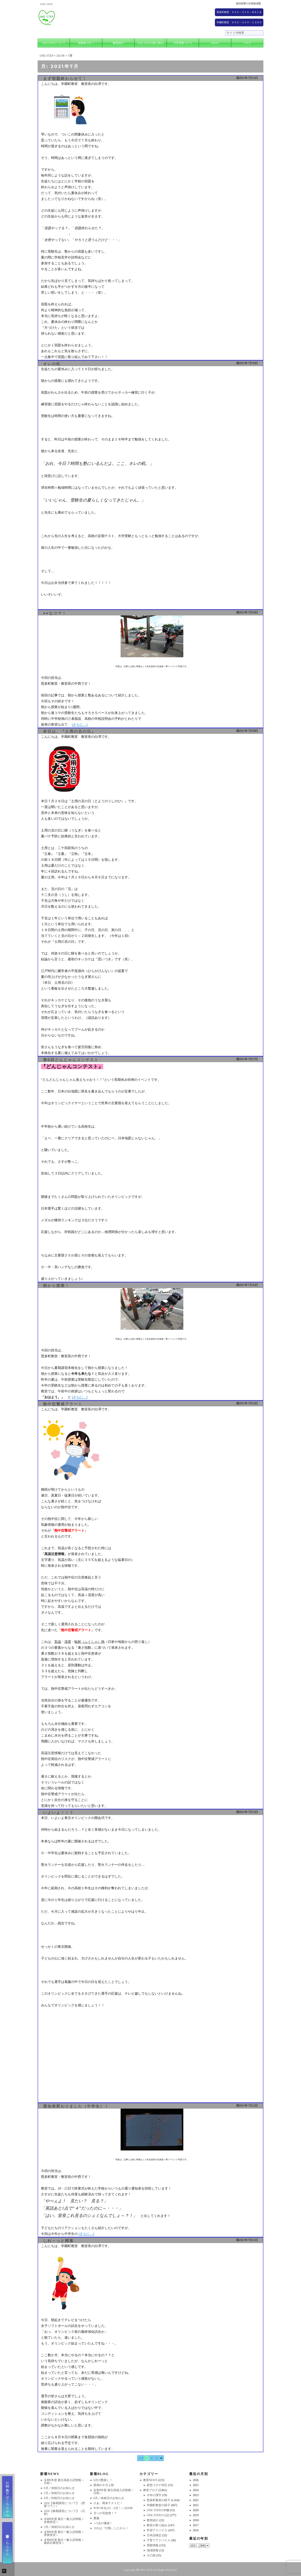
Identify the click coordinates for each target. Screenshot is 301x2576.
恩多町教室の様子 (158, 2500)
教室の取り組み (157, 2525)
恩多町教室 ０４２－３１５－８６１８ (239, 12)
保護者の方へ (86, 43)
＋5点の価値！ (102, 2523)
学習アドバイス (157, 2530)
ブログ (247, 43)
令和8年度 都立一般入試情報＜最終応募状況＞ (64, 2541)
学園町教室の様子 (158, 2505)
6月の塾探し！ (102, 2480)
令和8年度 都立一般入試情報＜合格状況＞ (64, 2520)
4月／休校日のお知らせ (59, 2498)
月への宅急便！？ (105, 2513)
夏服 (96, 2518)
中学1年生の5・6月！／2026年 (113, 2508)
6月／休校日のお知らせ (59, 2488)
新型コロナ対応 (157, 2485)
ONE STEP (146, 2569)
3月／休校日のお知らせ (59, 2527)
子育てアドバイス (158, 2540)
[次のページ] (161, 2458)
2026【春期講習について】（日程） (64, 2512)
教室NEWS (150, 2480)
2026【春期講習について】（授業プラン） (64, 2505)
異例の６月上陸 (103, 2485)
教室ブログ (150, 2490)
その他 (151, 2555)
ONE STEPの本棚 (158, 2510)
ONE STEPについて (53, 43)
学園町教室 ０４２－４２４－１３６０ (239, 22)
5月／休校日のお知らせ (59, 2493)
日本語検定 (154, 2535)
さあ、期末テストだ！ (108, 2503)
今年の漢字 (154, 2495)
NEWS (215, 43)
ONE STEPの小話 (158, 2515)
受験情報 (152, 2545)
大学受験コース (182, 43)
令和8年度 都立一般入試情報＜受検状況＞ (64, 2533)
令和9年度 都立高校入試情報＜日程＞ (64, 2482)
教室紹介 (118, 43)
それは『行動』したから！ (111, 2528)
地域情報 (152, 2550)
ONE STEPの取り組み (150, 43)
